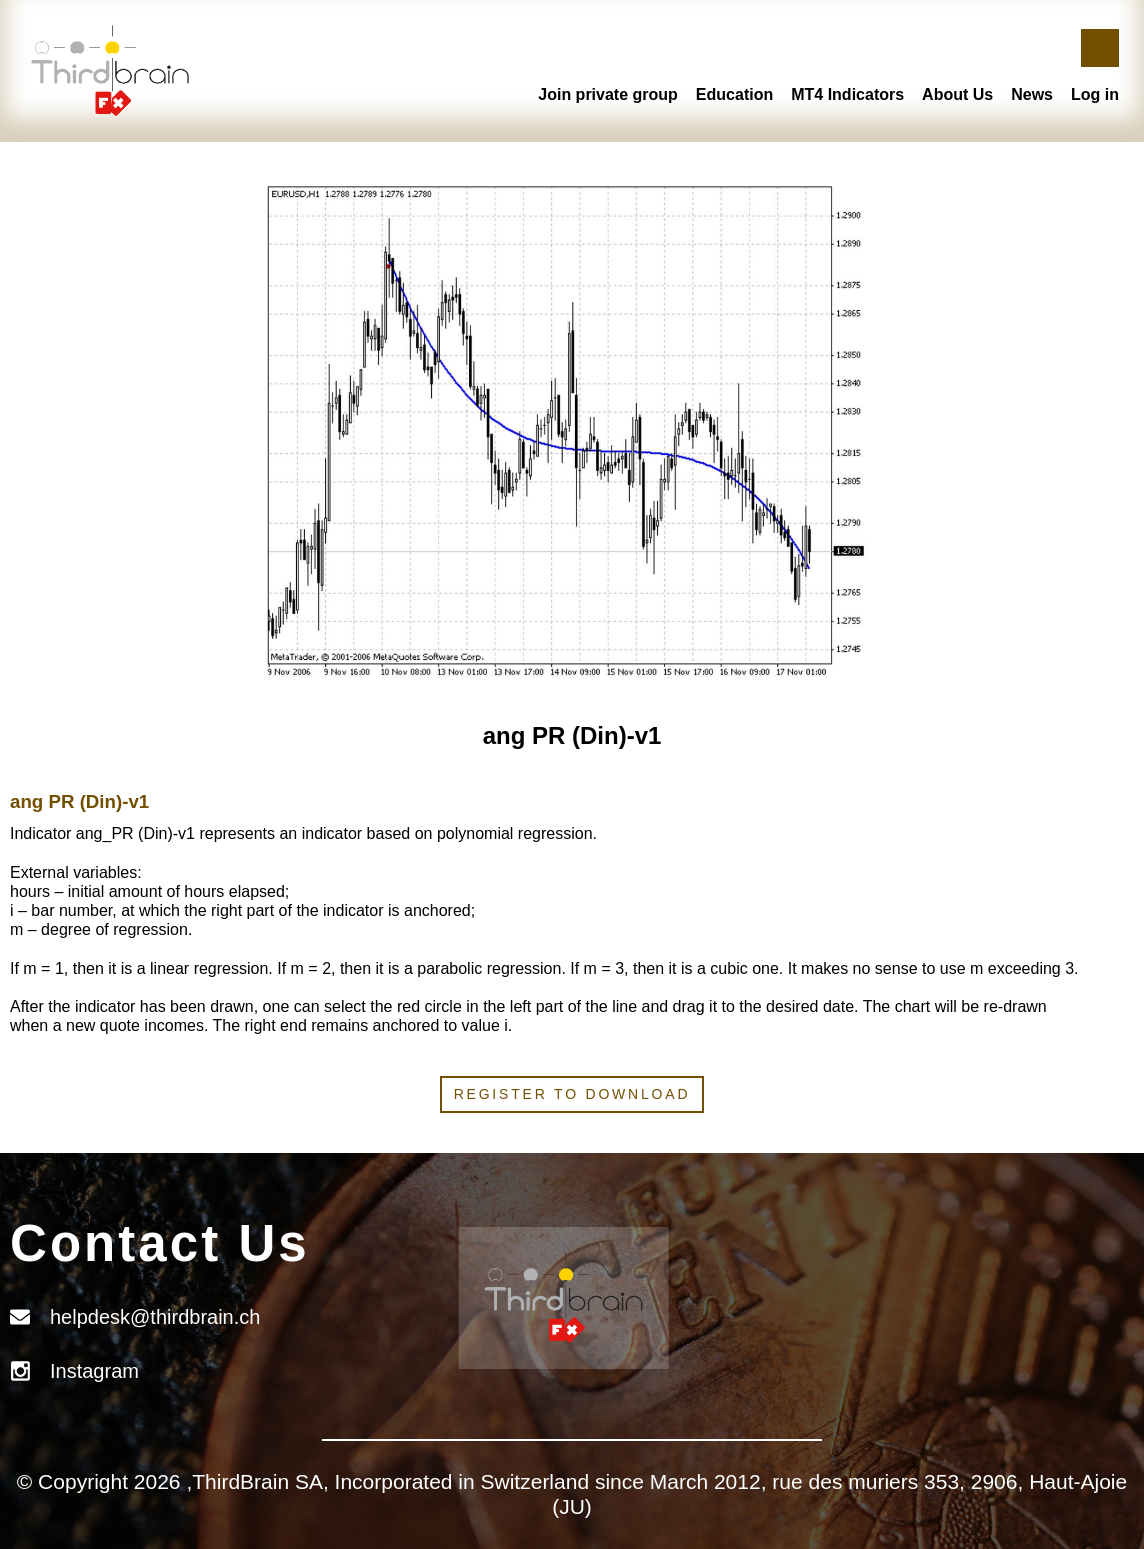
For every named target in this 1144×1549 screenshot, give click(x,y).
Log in (1095, 94)
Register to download (572, 1094)
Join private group (608, 94)
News (1032, 94)
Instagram (94, 1371)
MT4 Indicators (847, 94)
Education (734, 94)
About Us (957, 94)
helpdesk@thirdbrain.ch (155, 1317)
